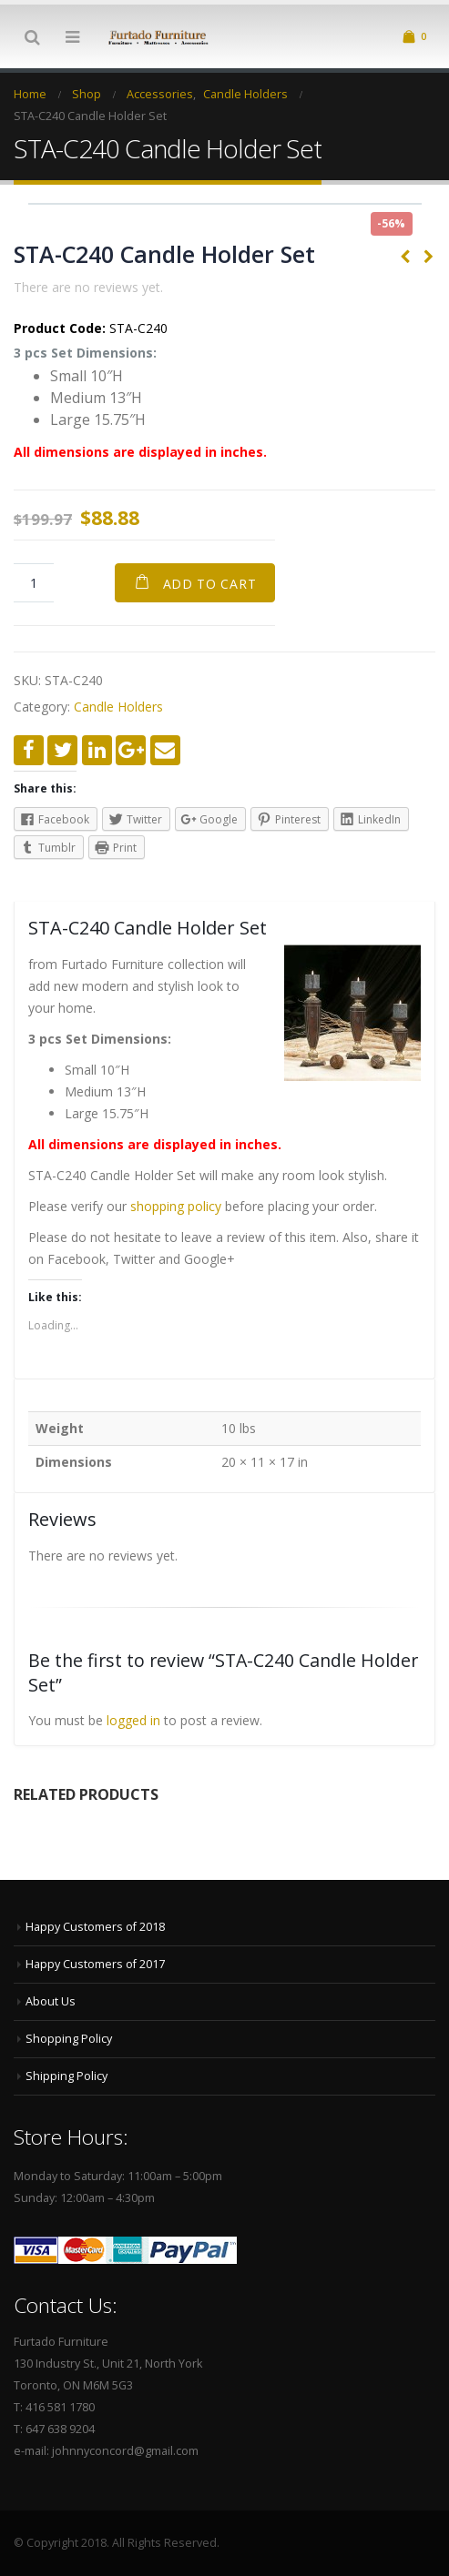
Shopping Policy (69, 2038)
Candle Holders (118, 706)
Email (165, 750)
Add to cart (210, 583)
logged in (133, 1720)
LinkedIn (97, 750)
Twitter (62, 750)
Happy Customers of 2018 (95, 1927)
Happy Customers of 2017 (95, 1964)
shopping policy (175, 1206)
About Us (51, 2001)
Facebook (29, 750)
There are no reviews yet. (88, 287)
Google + (131, 750)
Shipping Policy (66, 2076)
